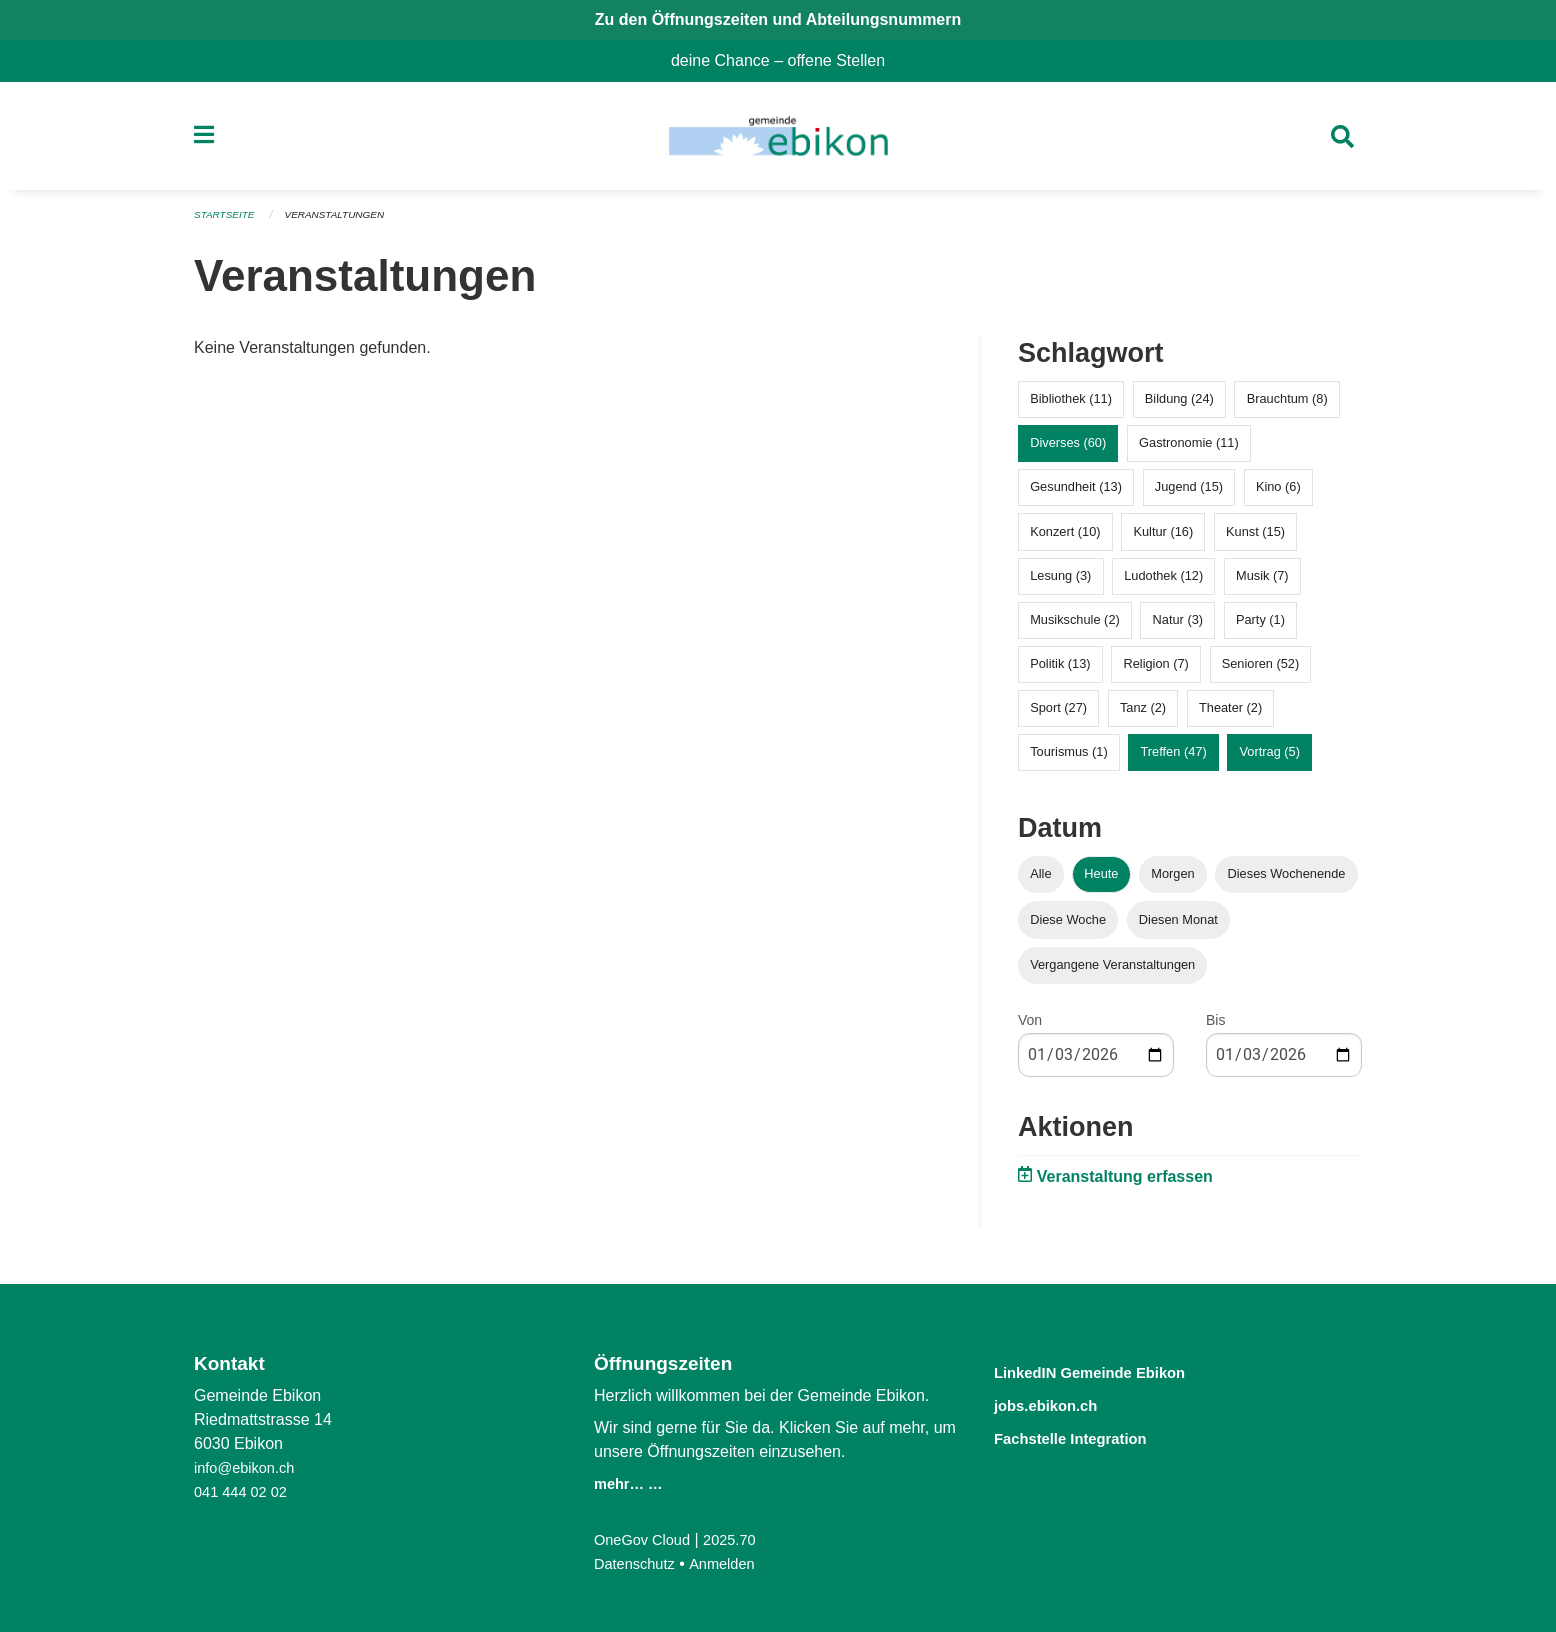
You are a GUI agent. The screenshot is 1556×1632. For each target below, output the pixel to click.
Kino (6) (1278, 493)
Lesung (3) (1060, 581)
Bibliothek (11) (1071, 405)
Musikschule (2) (1075, 625)
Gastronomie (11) (1189, 449)
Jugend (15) (1189, 493)
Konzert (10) (1065, 537)
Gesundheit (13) (1076, 493)
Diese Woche (1068, 925)
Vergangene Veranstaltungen (1112, 970)
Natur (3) (1178, 625)
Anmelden (733, 1563)
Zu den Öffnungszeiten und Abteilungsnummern (778, 19)
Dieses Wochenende (1287, 880)
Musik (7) (1262, 581)
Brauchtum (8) (1287, 405)
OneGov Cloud (647, 1539)
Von (1030, 1026)
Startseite (227, 222)
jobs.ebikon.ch (1060, 1403)
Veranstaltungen (346, 222)
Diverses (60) (1068, 449)
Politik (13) (1060, 670)
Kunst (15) (1255, 537)
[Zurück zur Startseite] (777, 140)
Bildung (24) (1179, 405)
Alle (1040, 880)
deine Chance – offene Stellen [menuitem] (786, 60)
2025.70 (742, 1539)
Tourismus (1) (1069, 758)
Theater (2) (1230, 714)
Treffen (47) (1174, 758)
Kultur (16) (1163, 537)
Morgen (1172, 880)
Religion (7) (1155, 670)
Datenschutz (638, 1563)
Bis (1215, 1026)
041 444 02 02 (245, 1491)
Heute (1101, 880)
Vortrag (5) (1269, 758)
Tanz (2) (1143, 714)
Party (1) (1260, 625)
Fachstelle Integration (1092, 1435)
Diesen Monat (1178, 925)
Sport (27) (1058, 714)
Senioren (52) (1261, 670)
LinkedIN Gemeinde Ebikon (1117, 1371)
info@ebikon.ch (249, 1467)
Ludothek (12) (1163, 581)
